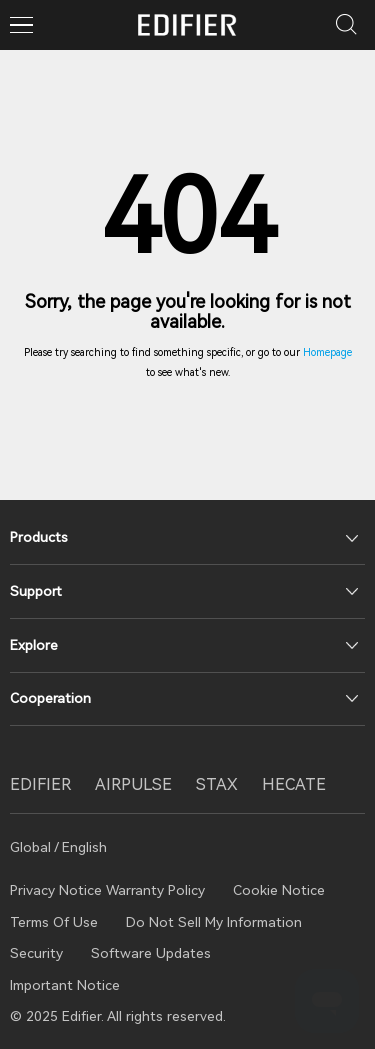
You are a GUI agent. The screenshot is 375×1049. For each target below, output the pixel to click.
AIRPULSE (133, 784)
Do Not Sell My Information (214, 922)
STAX (217, 784)
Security (36, 953)
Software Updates (151, 953)
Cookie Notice (279, 890)
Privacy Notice (58, 890)
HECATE (294, 784)
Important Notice (65, 985)
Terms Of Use (54, 922)
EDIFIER (40, 784)
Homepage (327, 352)
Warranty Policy (155, 890)
